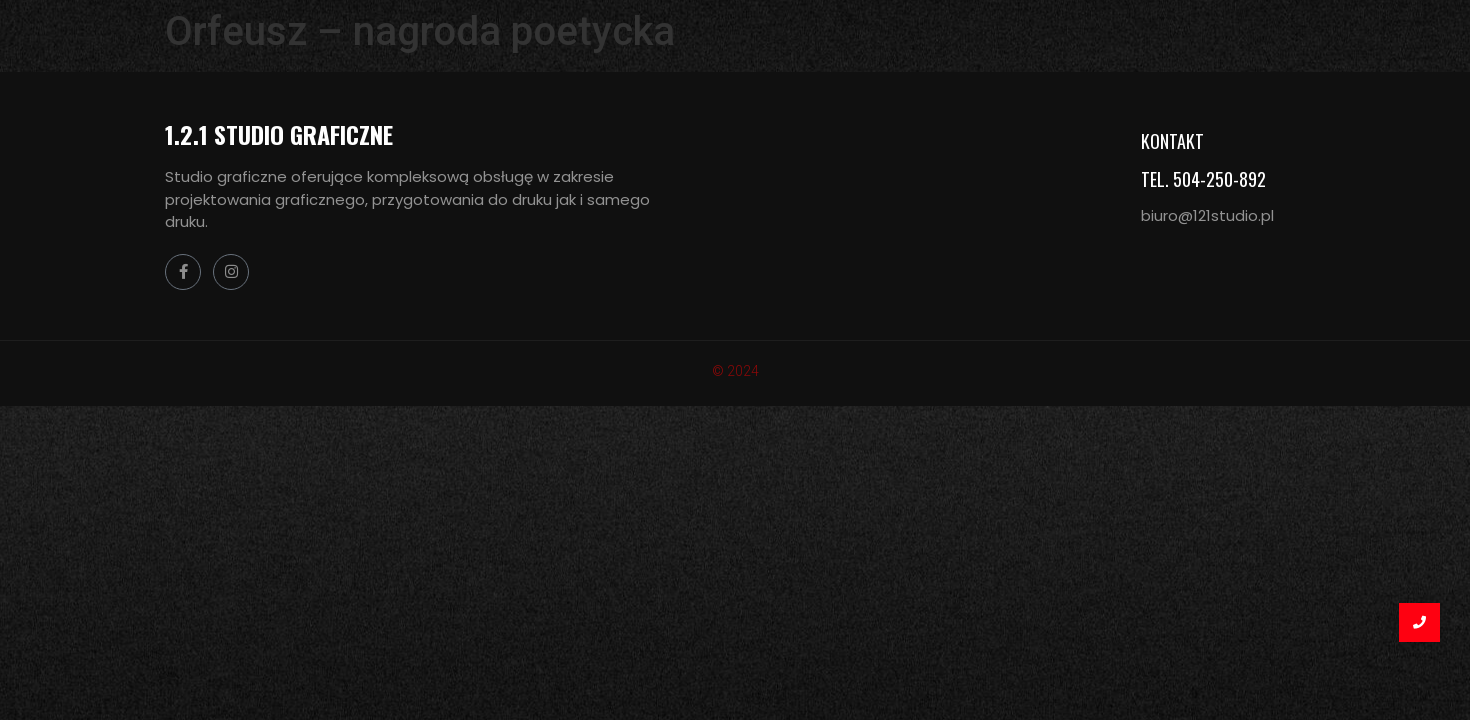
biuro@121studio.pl (1207, 215)
